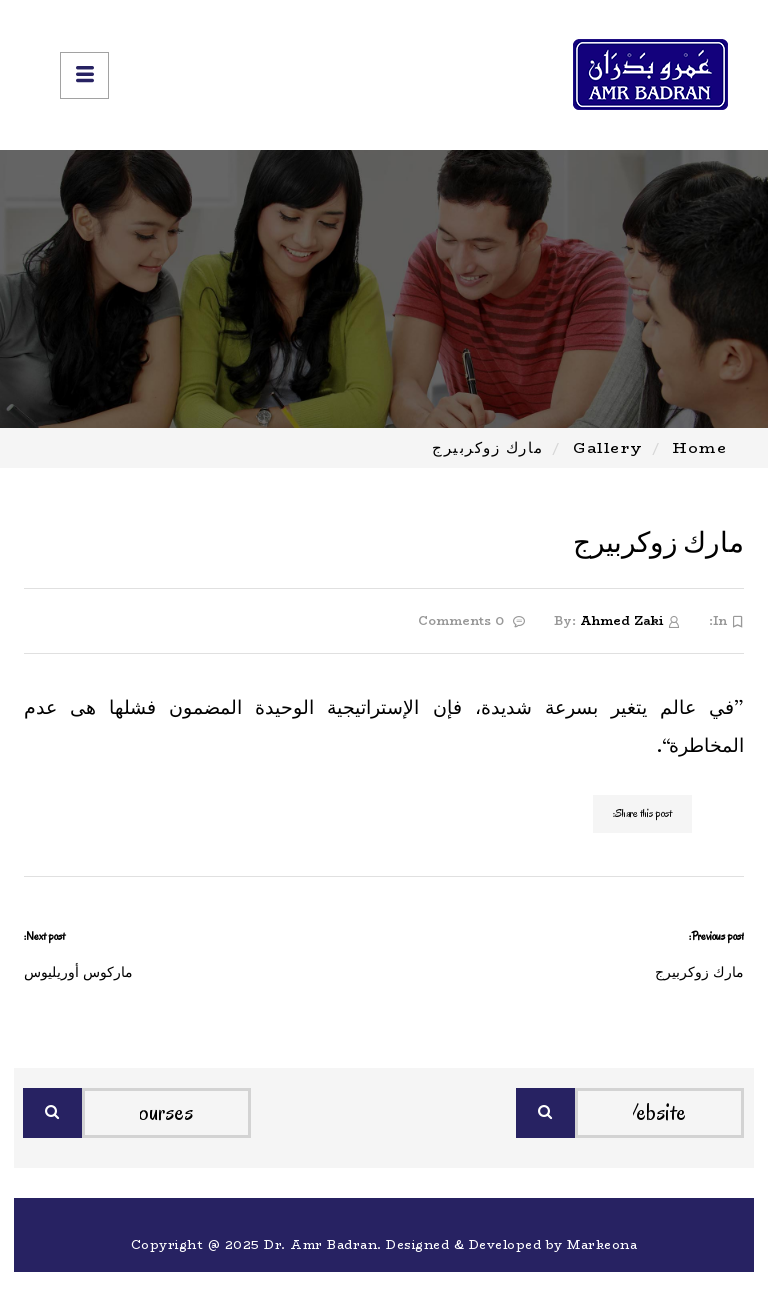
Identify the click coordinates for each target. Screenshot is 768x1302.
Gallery (608, 447)
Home (700, 447)
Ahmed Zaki (621, 620)
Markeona (602, 1244)
